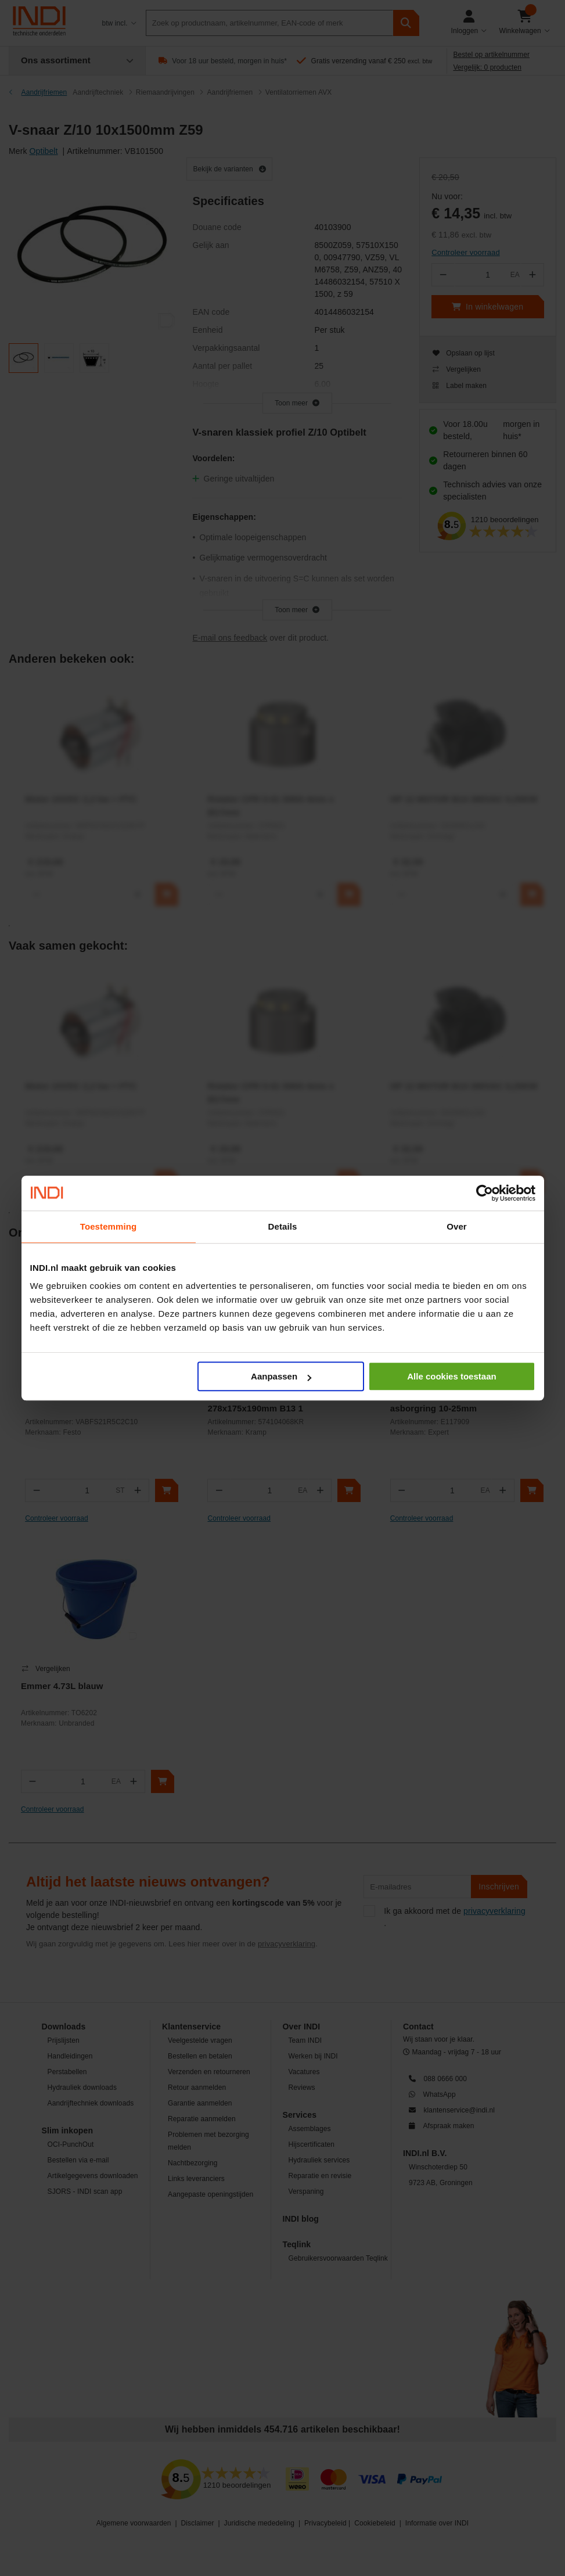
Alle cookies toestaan (451, 1376)
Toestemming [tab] (108, 1226)
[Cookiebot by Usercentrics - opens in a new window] (484, 1193)
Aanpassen (281, 1376)
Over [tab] (457, 1226)
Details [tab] (282, 1226)
